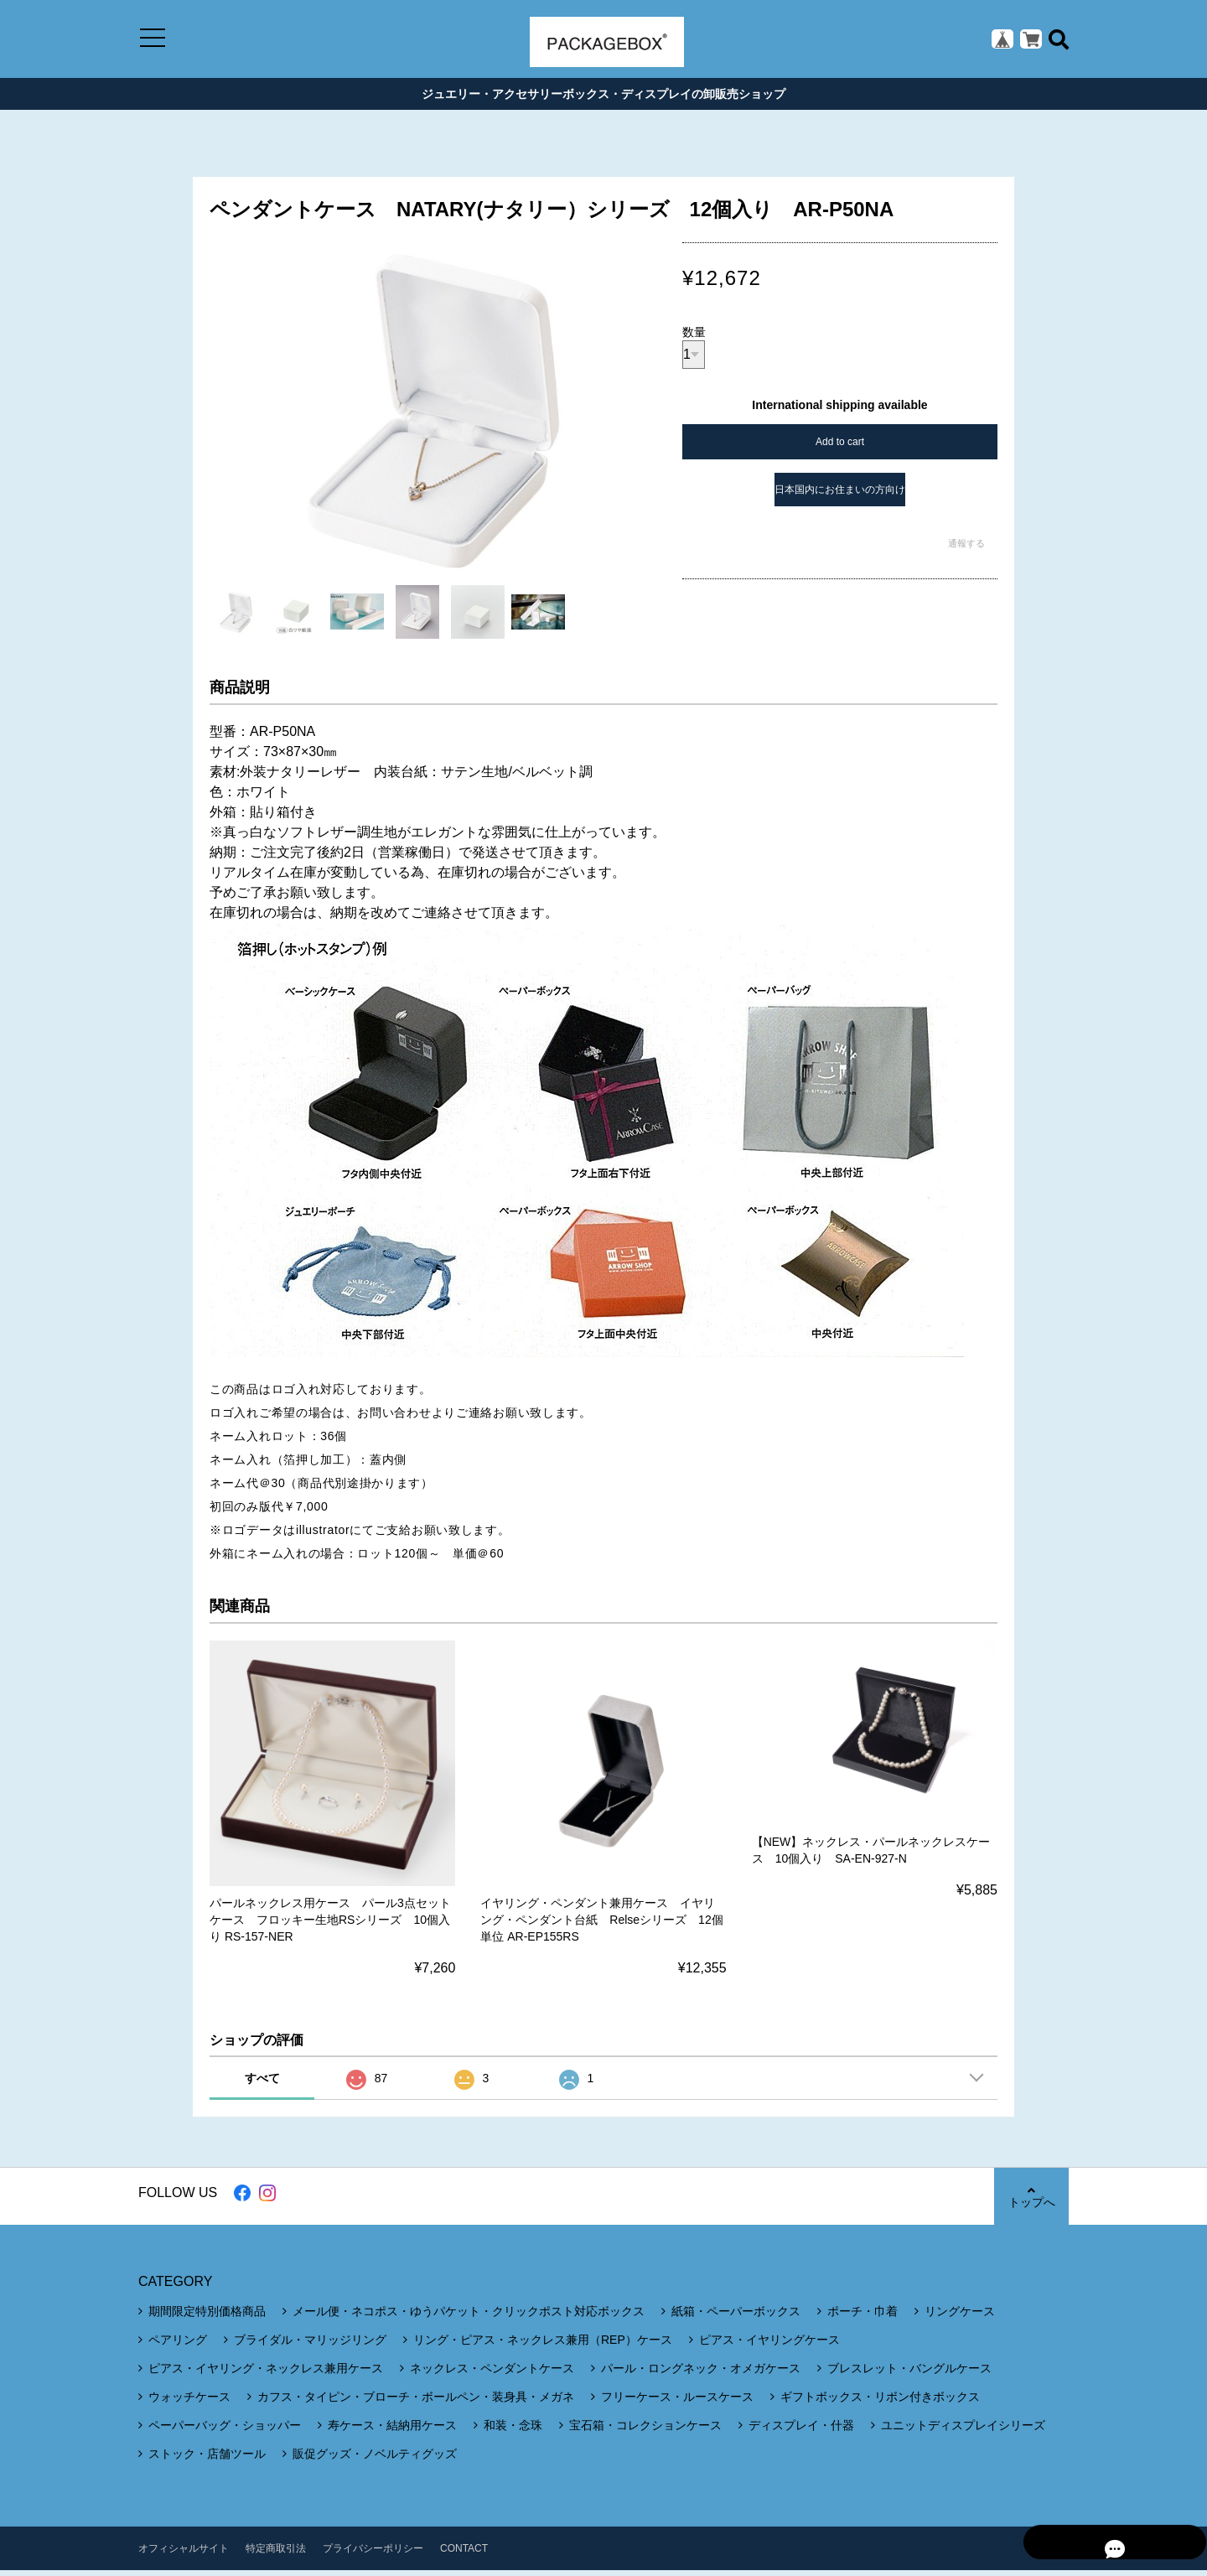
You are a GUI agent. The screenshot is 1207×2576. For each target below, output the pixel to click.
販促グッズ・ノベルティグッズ (375, 2459)
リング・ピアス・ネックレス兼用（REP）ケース (542, 2345)
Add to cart (840, 448)
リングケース (960, 2317)
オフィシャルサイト (183, 2554)
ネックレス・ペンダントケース (492, 2374)
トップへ (1031, 2202)
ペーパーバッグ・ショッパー (224, 2431)
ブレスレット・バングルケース (909, 2374)
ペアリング (177, 2345)
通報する (966, 549)
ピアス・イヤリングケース (769, 2345)
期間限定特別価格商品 (207, 2317)
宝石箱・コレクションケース (645, 2431)
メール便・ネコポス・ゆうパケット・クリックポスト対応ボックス (469, 2317)
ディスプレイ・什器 (801, 2431)
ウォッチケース (189, 2402)
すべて (262, 2084)
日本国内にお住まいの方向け (839, 495)
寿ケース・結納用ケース (392, 2431)
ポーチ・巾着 (862, 2317)
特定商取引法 (276, 2554)
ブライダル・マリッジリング (310, 2345)
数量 (694, 338)
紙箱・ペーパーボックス (735, 2317)
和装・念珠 (513, 2431)
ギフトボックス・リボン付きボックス (880, 2402)
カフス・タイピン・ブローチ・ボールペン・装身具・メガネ (415, 2402)
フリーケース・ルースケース (677, 2402)
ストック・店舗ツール (207, 2459)
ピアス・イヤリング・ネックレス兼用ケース (265, 2374)
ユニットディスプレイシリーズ (963, 2431)
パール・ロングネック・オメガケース (700, 2374)
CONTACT (464, 2554)
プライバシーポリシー (373, 2554)
